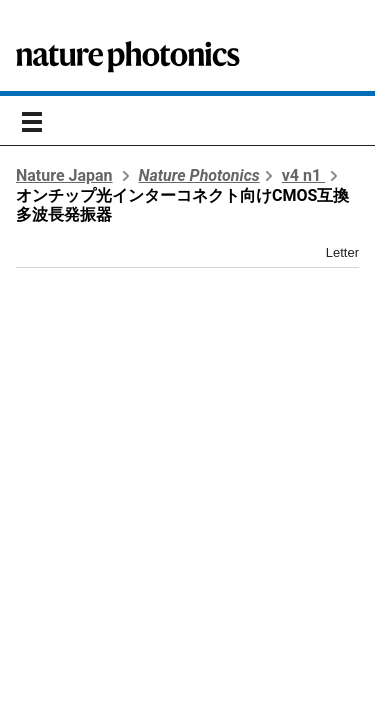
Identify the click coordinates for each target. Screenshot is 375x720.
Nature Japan (64, 175)
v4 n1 (303, 175)
